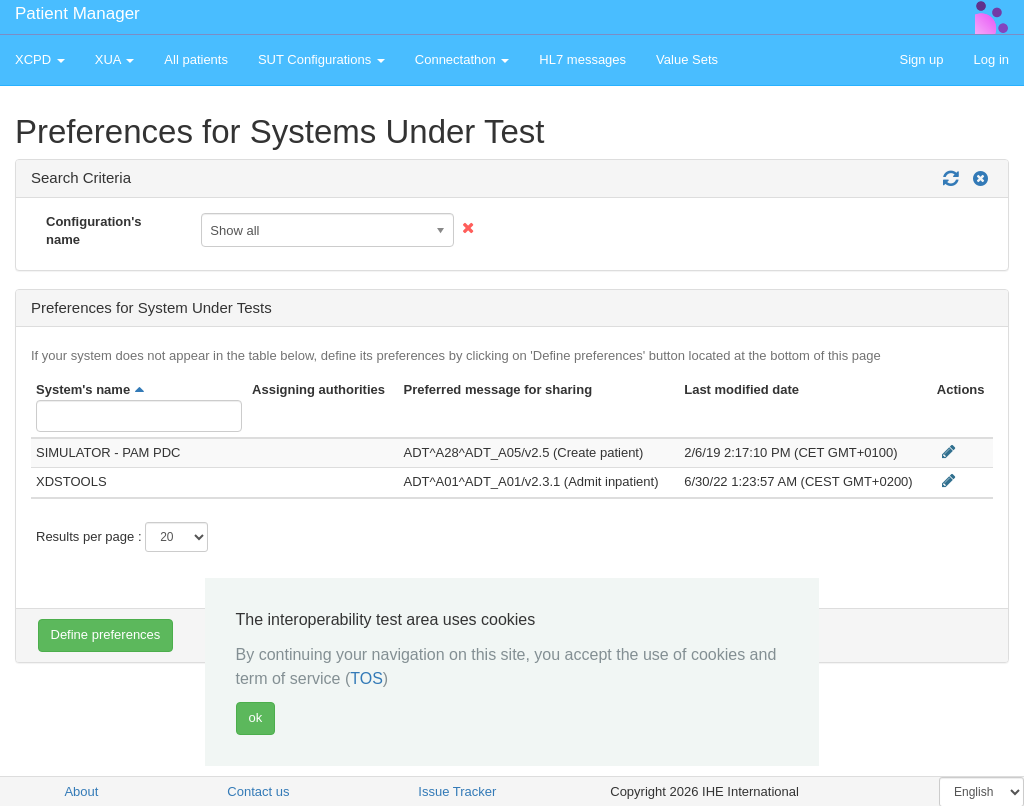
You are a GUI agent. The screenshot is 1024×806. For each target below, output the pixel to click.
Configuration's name (94, 231)
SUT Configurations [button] (321, 59)
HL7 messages (582, 59)
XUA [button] (115, 59)
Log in (991, 59)
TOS (366, 678)
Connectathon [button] (462, 59)
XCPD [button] (40, 59)
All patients (196, 59)
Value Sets (687, 59)
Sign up (921, 59)
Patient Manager (77, 13)
